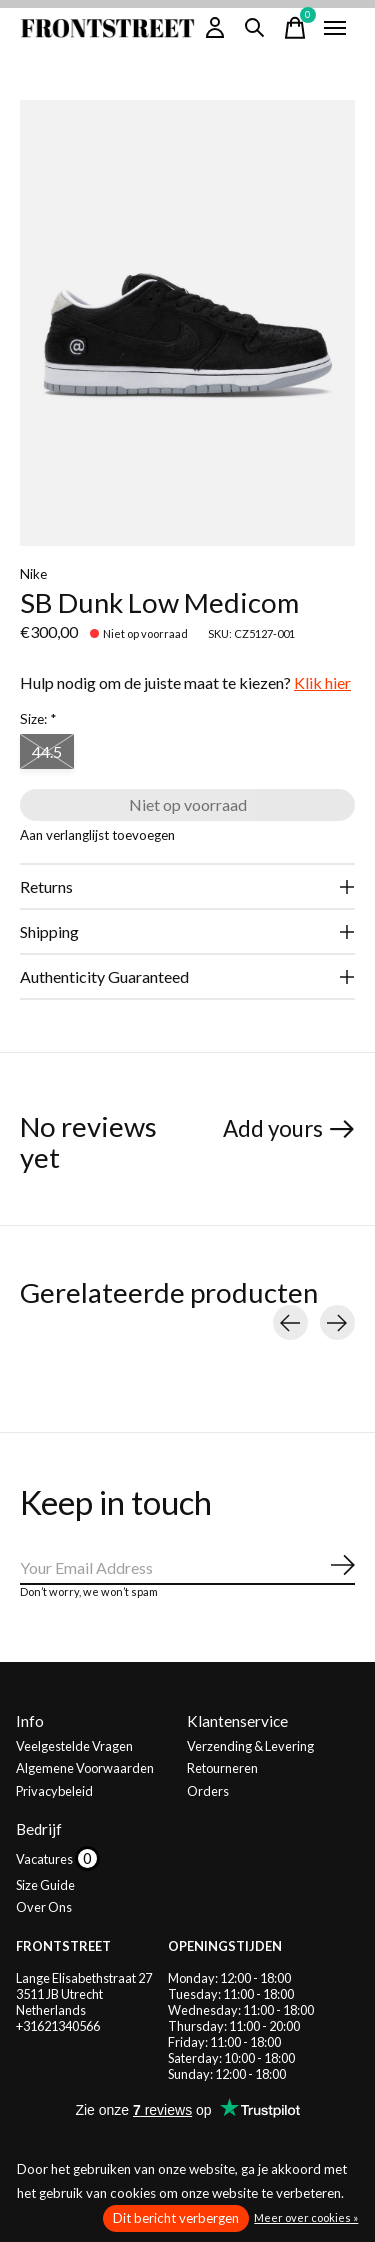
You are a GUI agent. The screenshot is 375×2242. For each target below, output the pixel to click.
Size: (38, 719)
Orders (208, 1791)
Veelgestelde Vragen (74, 1746)
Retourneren (222, 1768)
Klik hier (322, 682)
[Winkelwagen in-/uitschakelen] (295, 28)
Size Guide (45, 1885)
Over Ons (44, 1907)
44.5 (47, 751)
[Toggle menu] (335, 28)
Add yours (273, 1128)
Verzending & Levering (250, 1746)
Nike (33, 574)
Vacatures (45, 1859)
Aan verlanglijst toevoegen (97, 835)
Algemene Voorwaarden (85, 1768)
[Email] (187, 1568)
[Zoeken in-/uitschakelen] (255, 28)
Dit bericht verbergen (176, 2218)
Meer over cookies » (306, 2217)
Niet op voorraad (188, 804)
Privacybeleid (54, 1791)
